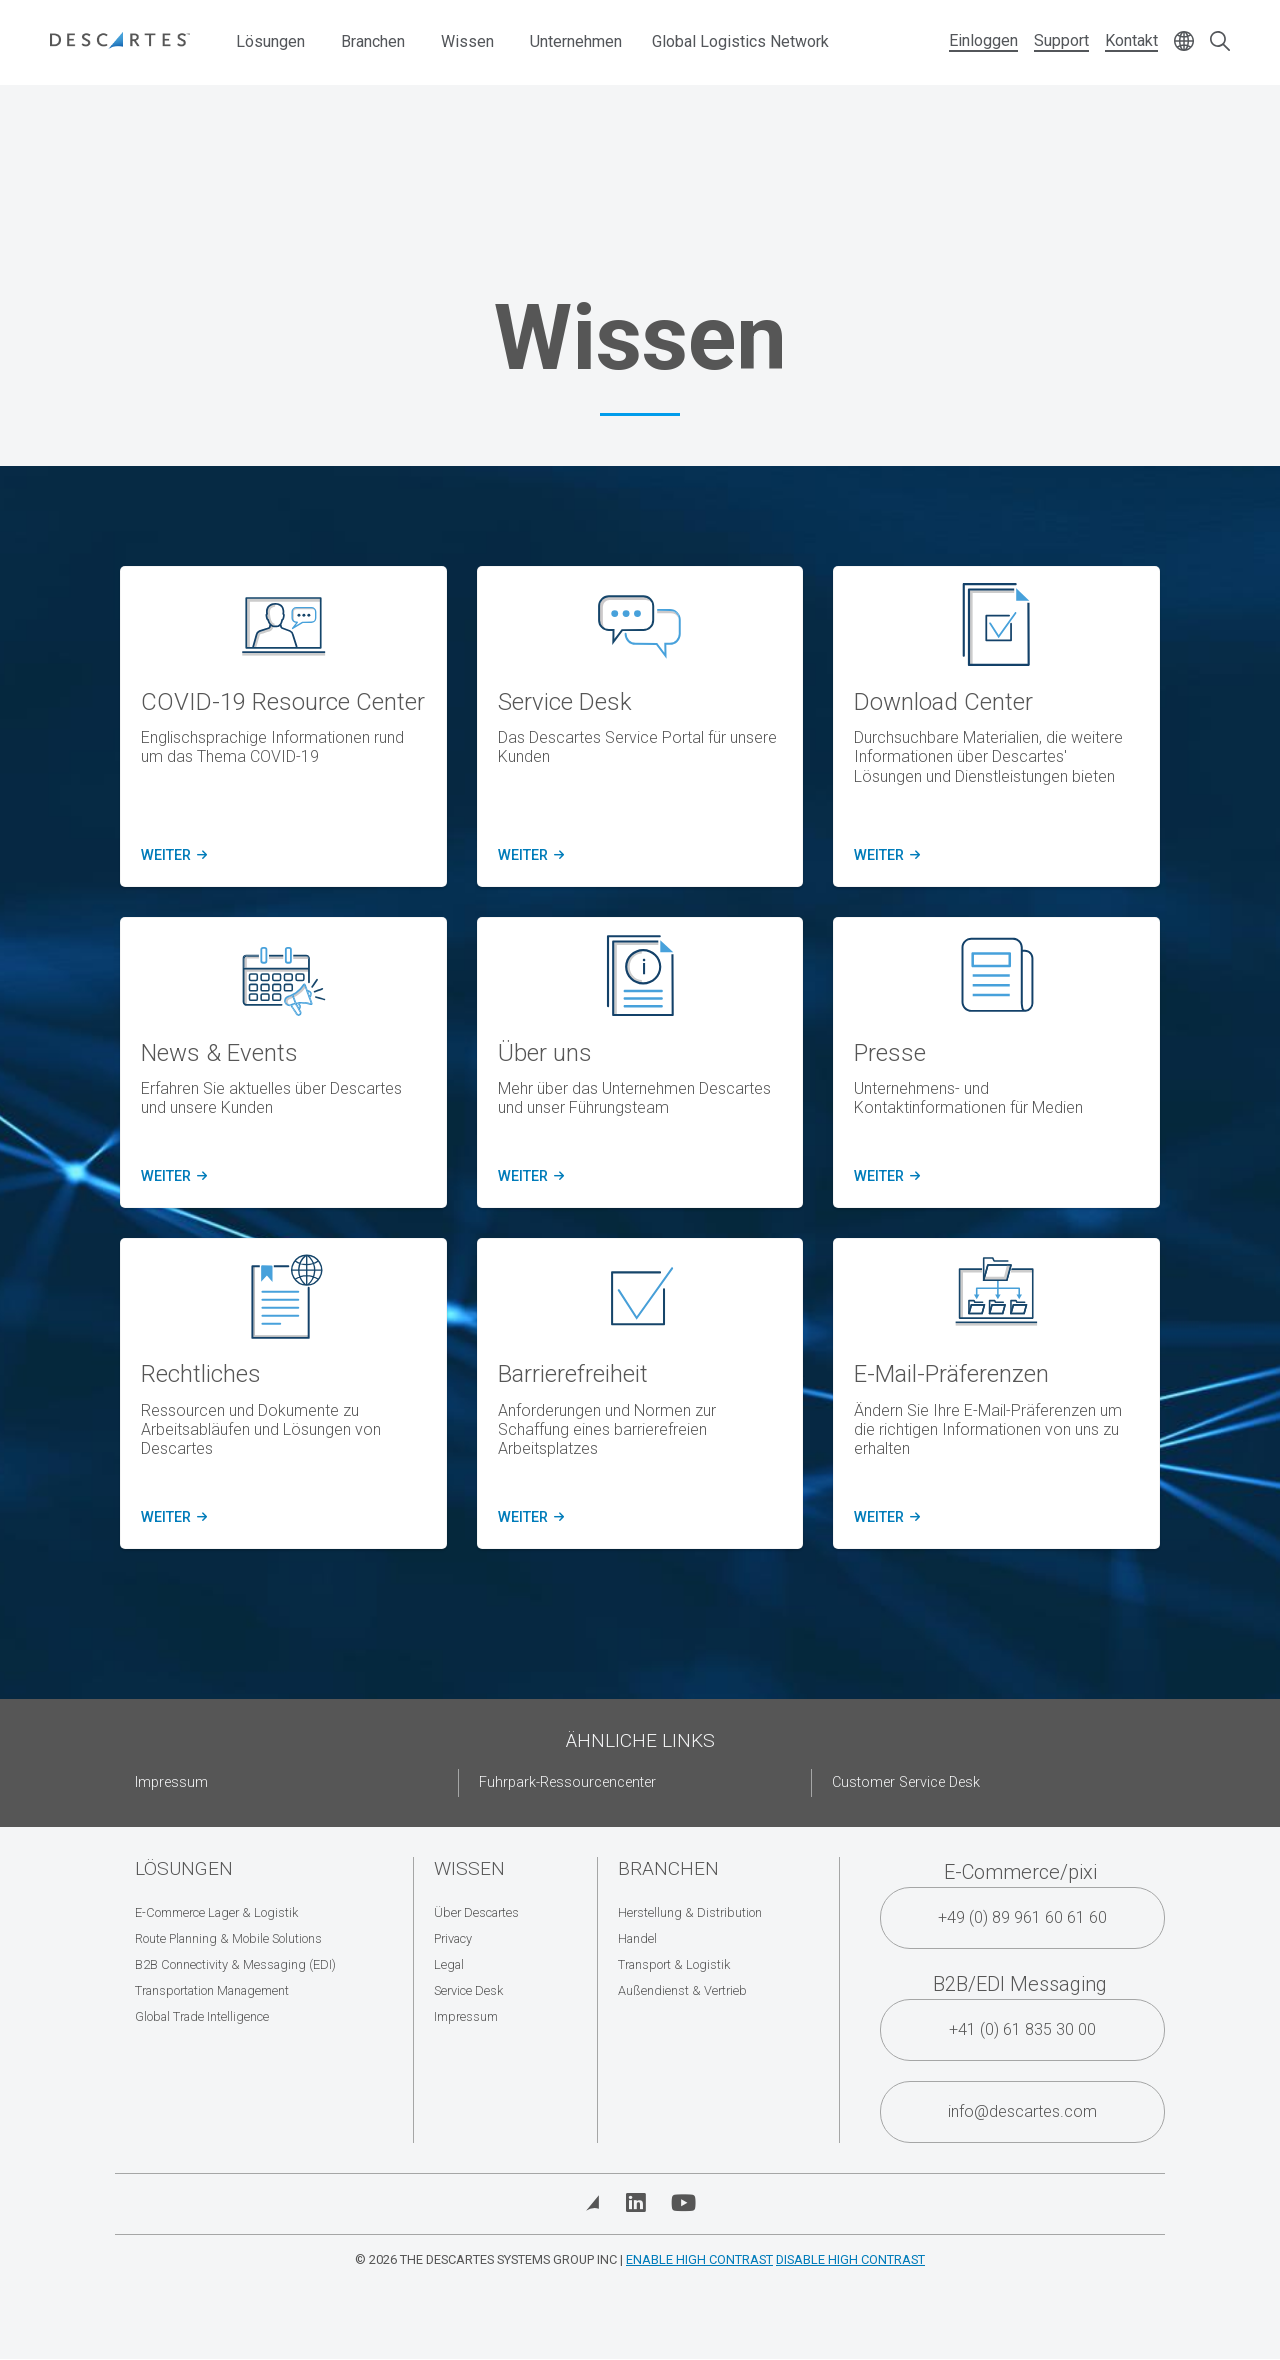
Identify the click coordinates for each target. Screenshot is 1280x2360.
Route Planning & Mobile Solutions (228, 1938)
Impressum (171, 1782)
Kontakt (1131, 40)
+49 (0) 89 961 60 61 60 (1022, 1917)
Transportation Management (212, 1990)
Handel (637, 1938)
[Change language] (1184, 42)
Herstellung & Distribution (690, 1912)
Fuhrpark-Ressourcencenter (567, 1782)
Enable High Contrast (699, 2259)
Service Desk (468, 1990)
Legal (449, 1964)
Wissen (467, 41)
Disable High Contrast (850, 2259)
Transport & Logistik (674, 1964)
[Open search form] (1220, 42)
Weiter (171, 856)
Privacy (453, 1938)
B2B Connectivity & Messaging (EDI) (235, 1964)
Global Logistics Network (740, 41)
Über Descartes (476, 1912)
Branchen (373, 41)
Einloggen (983, 40)
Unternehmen (576, 41)
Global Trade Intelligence (202, 2016)
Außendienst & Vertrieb (682, 1990)
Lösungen (270, 41)
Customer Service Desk (906, 1782)
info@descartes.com (1022, 2111)
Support (1061, 40)
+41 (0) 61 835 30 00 (1022, 2029)
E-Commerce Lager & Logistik (216, 1912)
